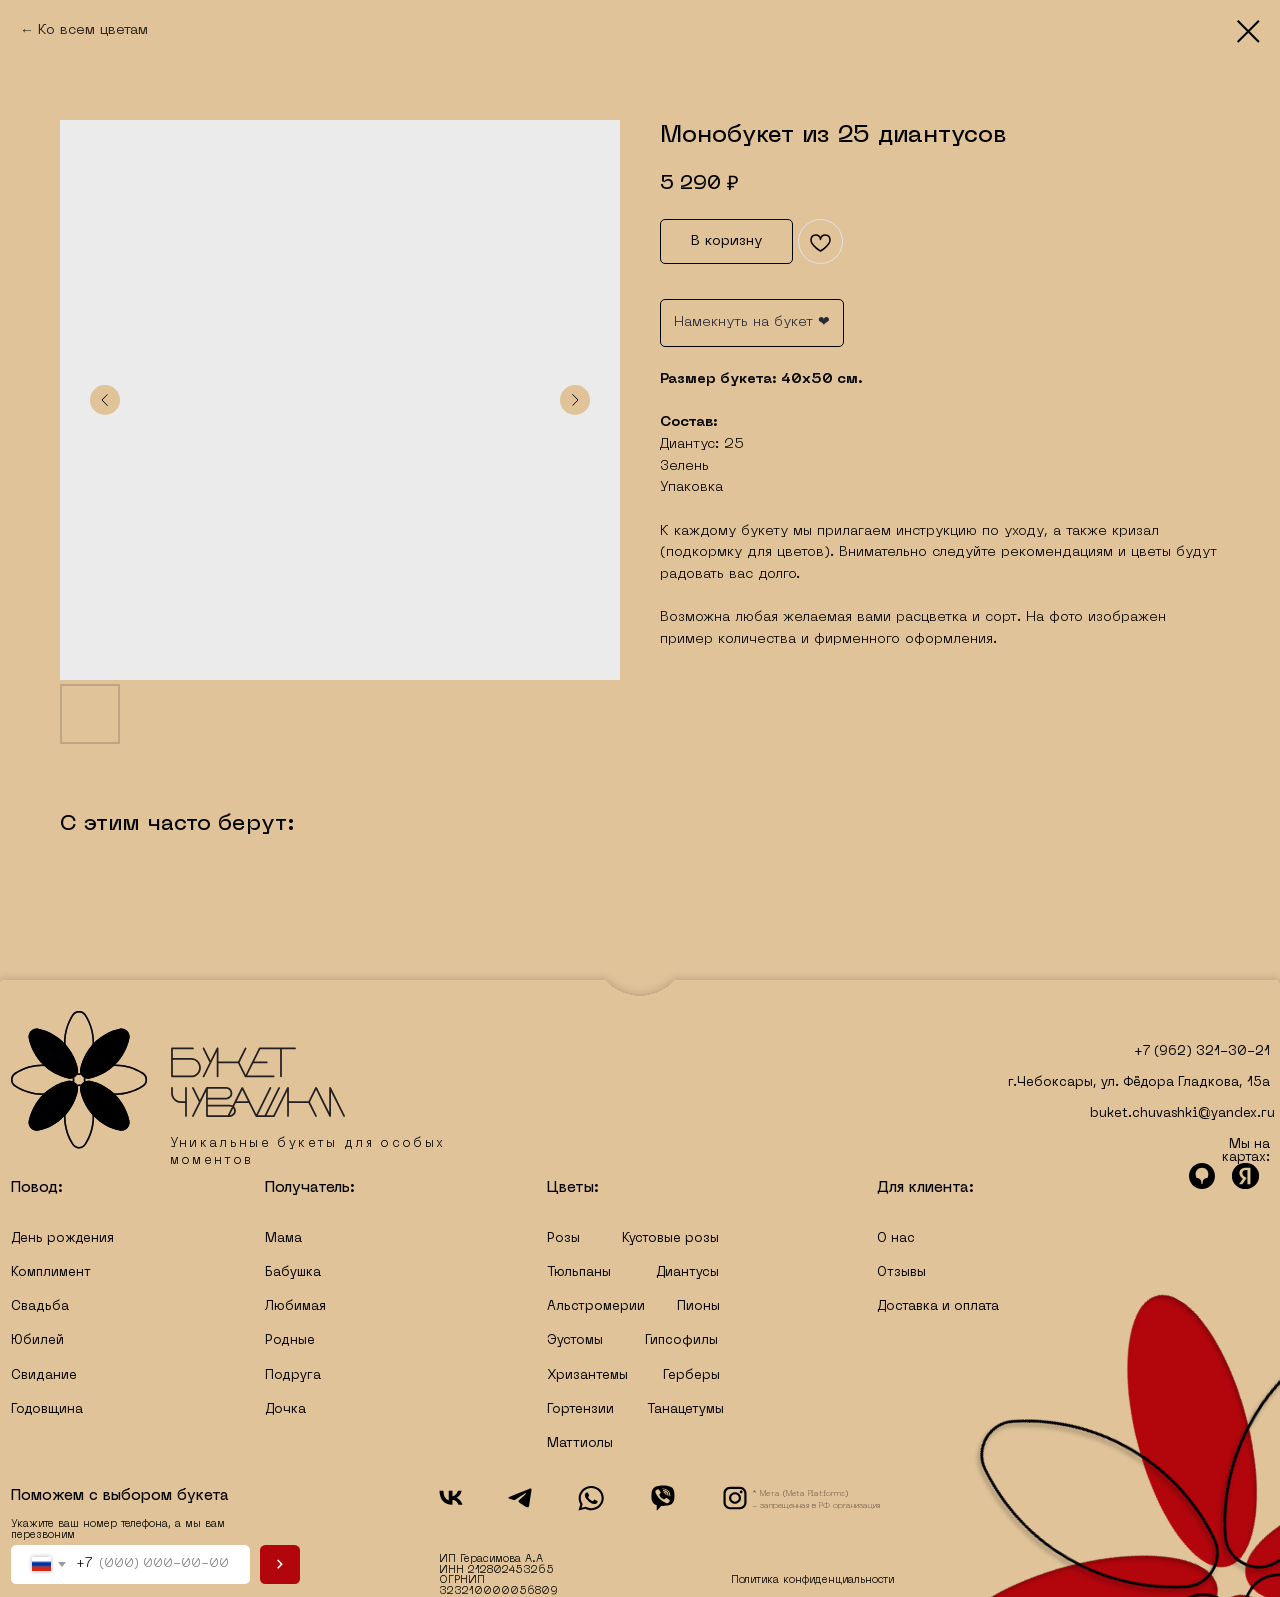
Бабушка (293, 1273)
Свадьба (40, 1307)
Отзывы (901, 1273)
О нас (896, 1239)
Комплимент (51, 1273)
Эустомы (575, 1341)
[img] (178, 1080)
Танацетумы (685, 1410)
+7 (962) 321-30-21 (1202, 1052)
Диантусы (687, 1273)
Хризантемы (587, 1376)
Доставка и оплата (938, 1307)
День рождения (62, 1239)
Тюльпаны (579, 1273)
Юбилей (37, 1341)
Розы (563, 1239)
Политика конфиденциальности (812, 1580)
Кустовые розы (670, 1239)
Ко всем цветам (93, 30)
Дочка (285, 1410)
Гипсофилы (681, 1341)
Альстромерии (596, 1307)
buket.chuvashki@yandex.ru (1182, 1114)
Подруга (293, 1376)
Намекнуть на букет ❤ (752, 322)
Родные (290, 1341)
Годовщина (47, 1410)
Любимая (295, 1307)
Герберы (691, 1376)
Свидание (44, 1376)
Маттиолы (580, 1444)
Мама (283, 1239)
